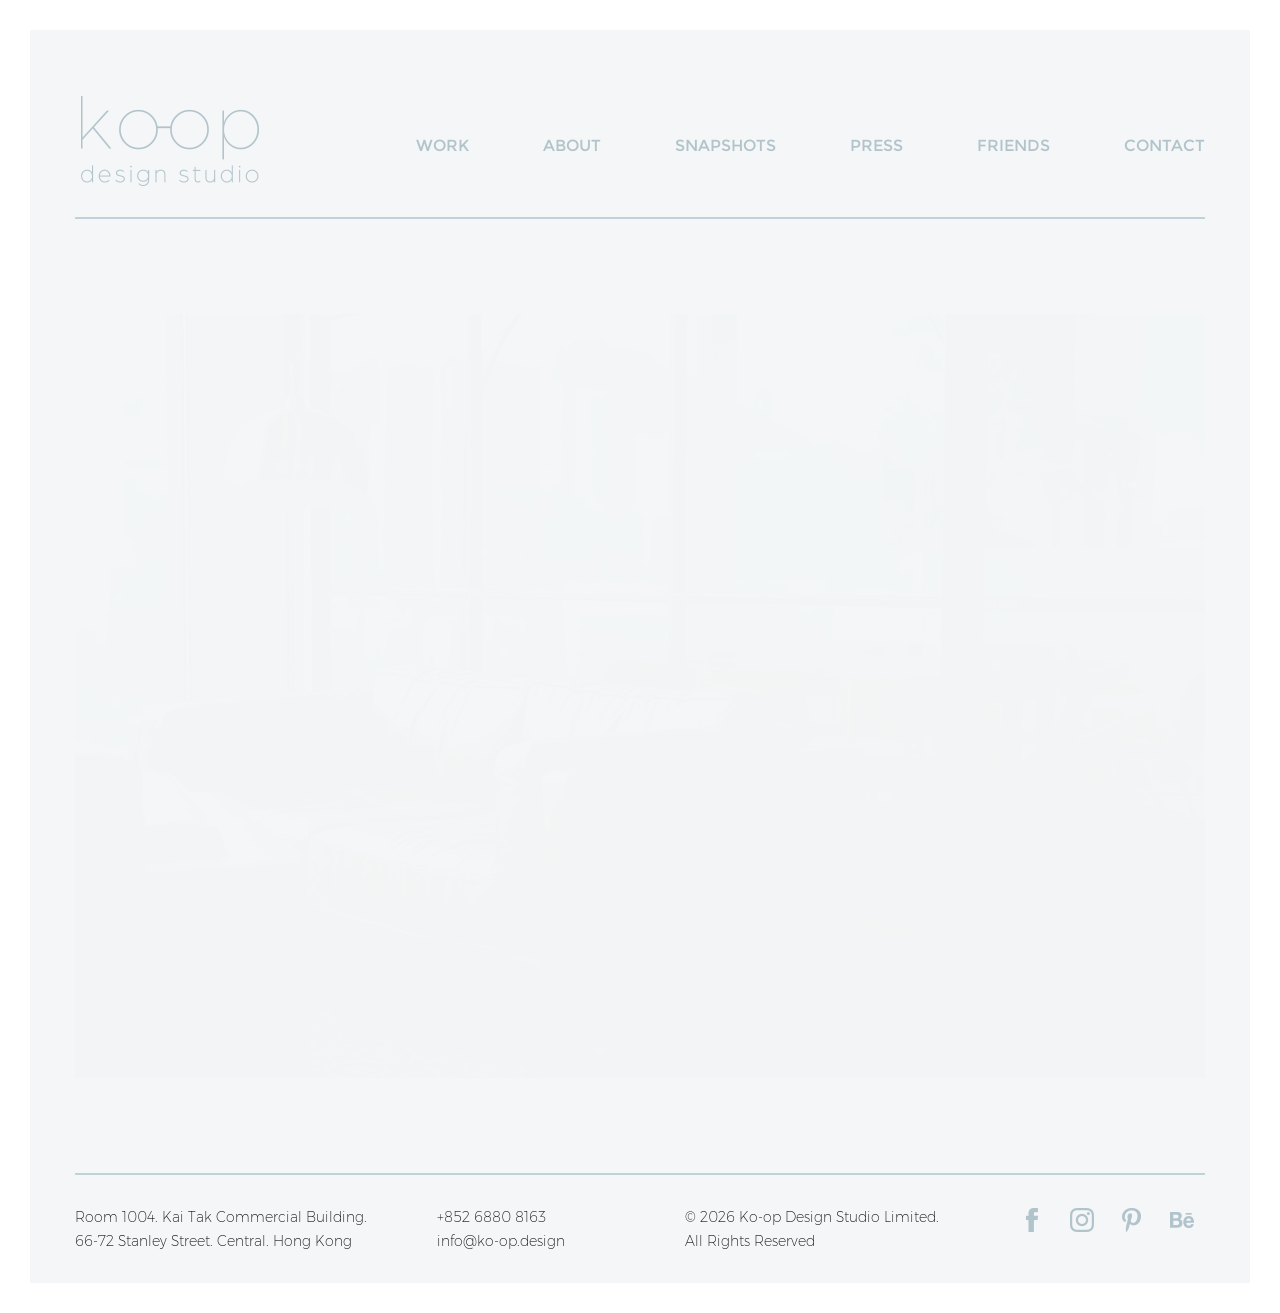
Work (442, 145)
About (572, 145)
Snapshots (725, 145)
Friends (1013, 145)
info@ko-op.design (501, 1241)
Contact (1164, 145)
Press (876, 145)
